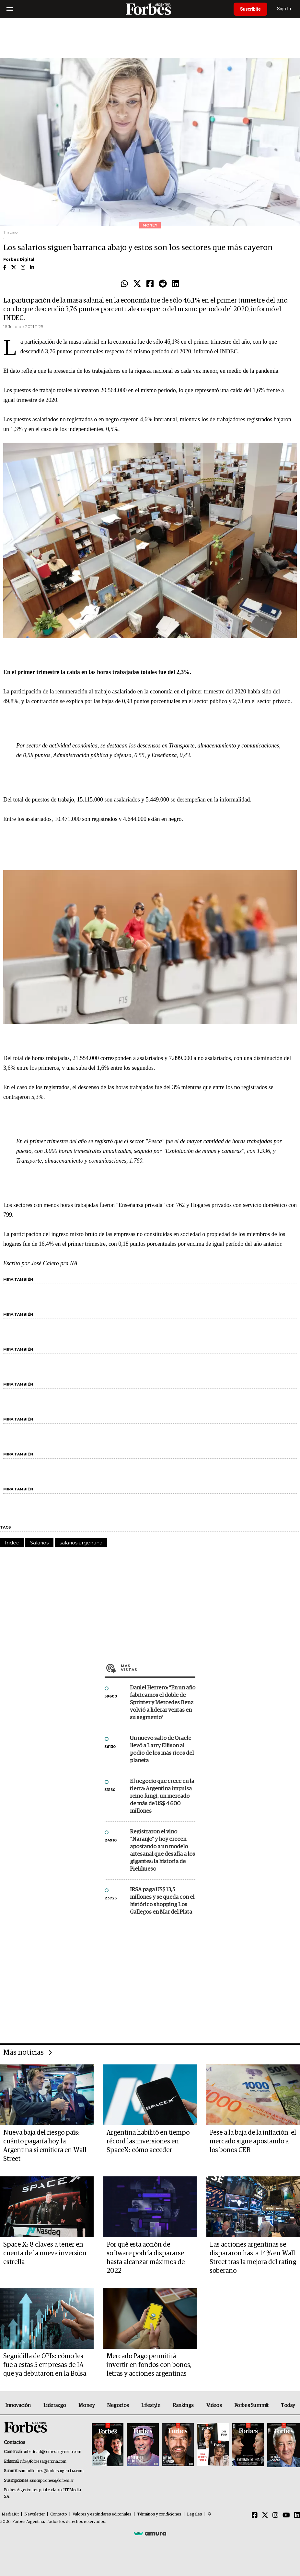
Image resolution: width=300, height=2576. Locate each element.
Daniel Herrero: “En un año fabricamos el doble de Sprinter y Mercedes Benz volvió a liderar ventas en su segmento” (162, 1702)
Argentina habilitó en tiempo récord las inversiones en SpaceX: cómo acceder (148, 2141)
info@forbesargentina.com (43, 2462)
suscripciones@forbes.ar (52, 2481)
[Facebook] (255, 2515)
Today (288, 2405)
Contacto (58, 2514)
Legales (194, 2514)
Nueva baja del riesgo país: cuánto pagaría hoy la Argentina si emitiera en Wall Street (45, 2145)
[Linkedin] (297, 2515)
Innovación (18, 2405)
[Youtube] (286, 2515)
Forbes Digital (18, 259)
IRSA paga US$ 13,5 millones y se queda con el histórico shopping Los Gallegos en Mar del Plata (162, 1901)
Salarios (39, 1543)
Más (158, 1668)
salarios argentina (81, 1543)
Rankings (183, 2405)
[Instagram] (275, 2515)
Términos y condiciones (159, 2514)
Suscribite (250, 9)
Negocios (118, 2405)
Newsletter (34, 2514)
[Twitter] (265, 2515)
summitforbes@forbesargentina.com (51, 2471)
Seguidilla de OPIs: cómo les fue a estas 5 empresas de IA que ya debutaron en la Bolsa (44, 2365)
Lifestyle (150, 2405)
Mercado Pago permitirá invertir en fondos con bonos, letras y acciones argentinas (149, 2365)
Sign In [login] (284, 9)
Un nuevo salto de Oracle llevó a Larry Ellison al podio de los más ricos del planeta (162, 1749)
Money (86, 2405)
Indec (12, 1543)
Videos (214, 2405)
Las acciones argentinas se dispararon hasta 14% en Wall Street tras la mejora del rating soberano (253, 2257)
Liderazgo (54, 2405)
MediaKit (10, 2514)
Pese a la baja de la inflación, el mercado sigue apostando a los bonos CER (253, 2141)
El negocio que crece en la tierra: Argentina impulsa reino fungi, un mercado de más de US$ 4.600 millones (162, 1796)
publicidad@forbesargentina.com (52, 2452)
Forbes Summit (251, 2405)
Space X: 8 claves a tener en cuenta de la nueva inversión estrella (45, 2253)
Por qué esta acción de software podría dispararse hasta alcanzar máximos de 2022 (146, 2257)
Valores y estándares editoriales (102, 2514)
